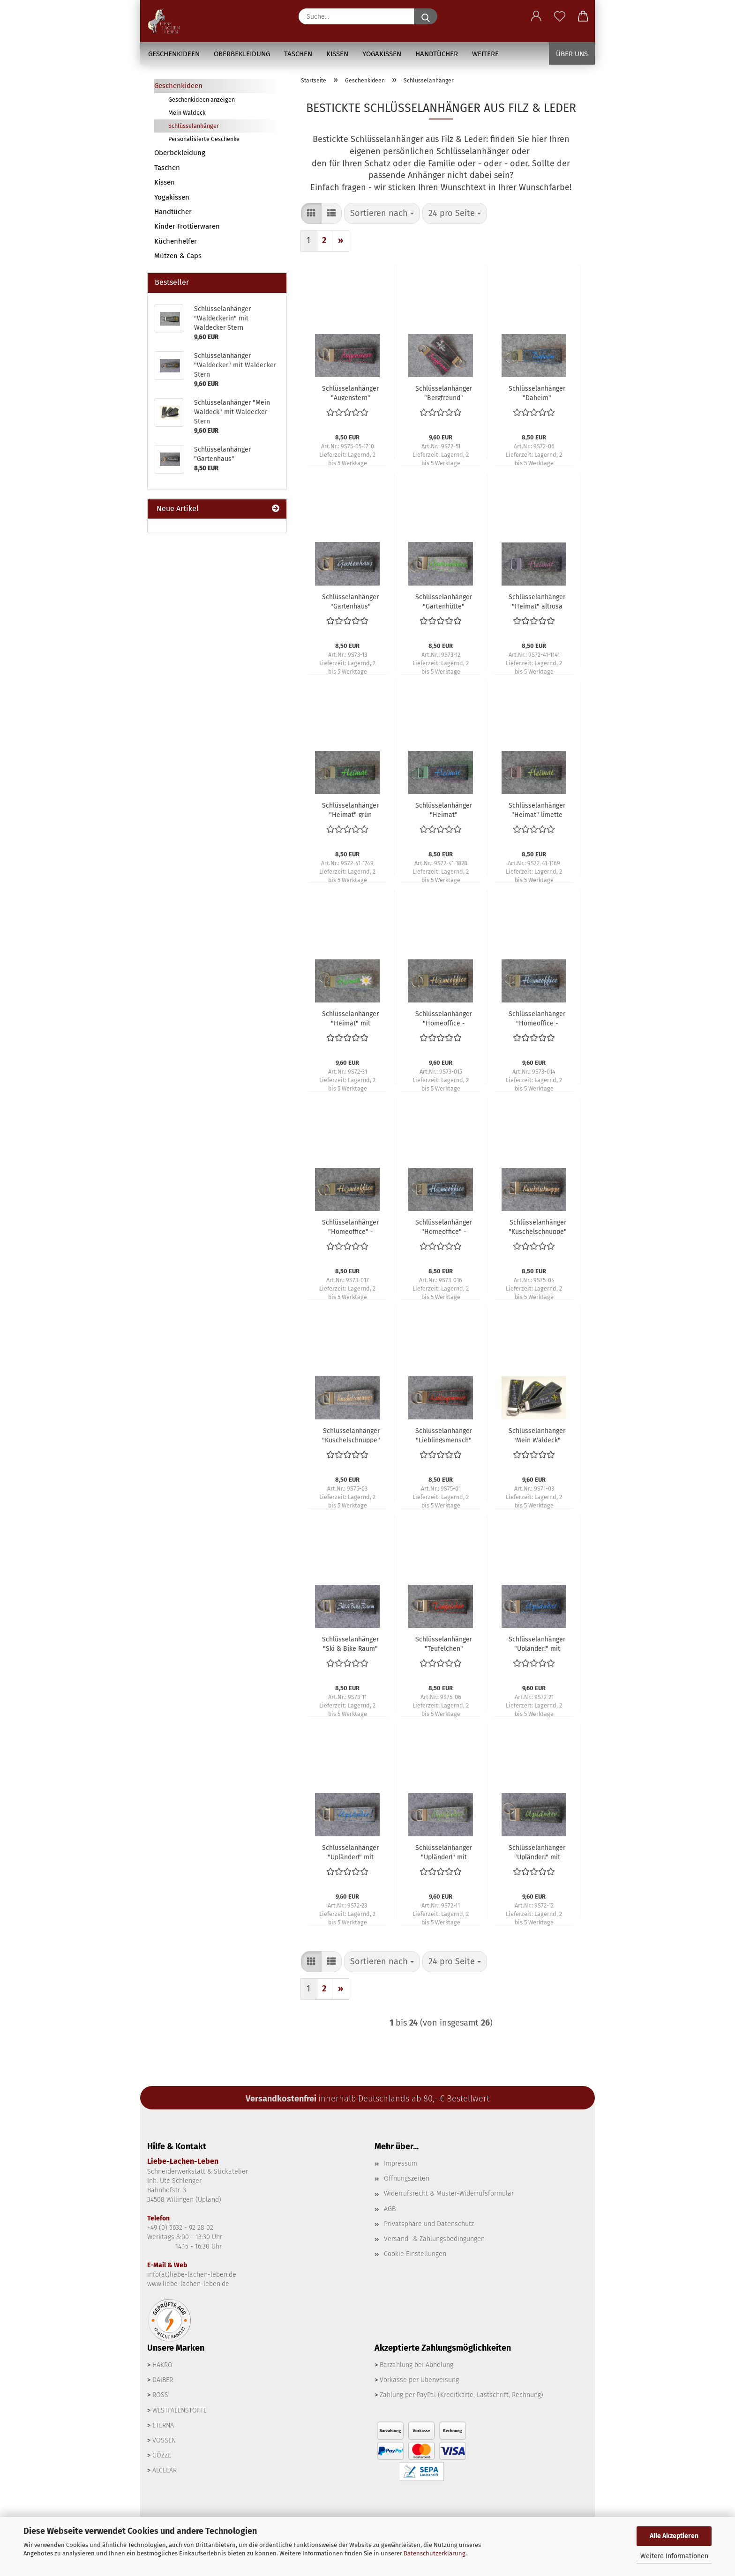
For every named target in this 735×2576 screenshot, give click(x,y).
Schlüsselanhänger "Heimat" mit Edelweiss (350, 1018)
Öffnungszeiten (406, 2179)
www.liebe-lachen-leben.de (188, 2284)
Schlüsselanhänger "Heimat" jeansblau (443, 809)
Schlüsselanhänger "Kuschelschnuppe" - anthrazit (538, 1226)
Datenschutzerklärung (434, 2553)
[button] (536, 16)
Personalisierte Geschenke (204, 138)
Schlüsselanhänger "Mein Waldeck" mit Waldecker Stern (537, 1435)
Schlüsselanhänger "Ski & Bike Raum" (350, 1643)
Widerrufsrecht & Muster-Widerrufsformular (449, 2193)
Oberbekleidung (242, 54)
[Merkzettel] (559, 16)
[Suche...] (425, 16)
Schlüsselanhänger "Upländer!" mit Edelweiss (443, 1852)
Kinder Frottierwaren (187, 226)
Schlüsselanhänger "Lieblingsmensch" (443, 1435)
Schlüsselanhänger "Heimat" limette (537, 809)
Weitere (485, 54)
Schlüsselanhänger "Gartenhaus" (350, 601)
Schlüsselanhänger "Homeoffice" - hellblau (443, 1226)
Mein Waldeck (186, 112)
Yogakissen (381, 54)
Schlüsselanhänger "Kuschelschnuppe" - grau (351, 1435)
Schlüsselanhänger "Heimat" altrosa (537, 601)
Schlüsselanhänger (193, 125)
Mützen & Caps (178, 256)
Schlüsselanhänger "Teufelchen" (443, 1643)
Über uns (572, 54)
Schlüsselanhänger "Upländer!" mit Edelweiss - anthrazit (537, 1852)
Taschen (298, 54)
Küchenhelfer (175, 241)
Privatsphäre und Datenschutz (429, 2224)
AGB (390, 2209)
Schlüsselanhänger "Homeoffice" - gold (350, 1226)
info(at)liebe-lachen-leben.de (191, 2275)
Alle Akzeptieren (674, 2536)
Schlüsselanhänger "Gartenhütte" (443, 601)
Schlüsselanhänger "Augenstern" (350, 393)
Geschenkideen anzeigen (201, 99)
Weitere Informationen (674, 2556)
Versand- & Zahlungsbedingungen (434, 2239)
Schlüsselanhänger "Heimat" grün (350, 809)
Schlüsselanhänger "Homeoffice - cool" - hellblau (537, 1018)
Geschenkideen (174, 54)
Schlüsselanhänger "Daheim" (537, 393)
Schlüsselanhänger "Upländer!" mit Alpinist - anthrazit (537, 1643)
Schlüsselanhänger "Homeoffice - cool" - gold (443, 1018)
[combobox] (382, 213)
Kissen (337, 54)
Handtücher (436, 54)
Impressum (400, 2164)
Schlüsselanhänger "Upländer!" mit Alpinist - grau (350, 1852)
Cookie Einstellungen (415, 2254)
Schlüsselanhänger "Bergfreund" (443, 393)
